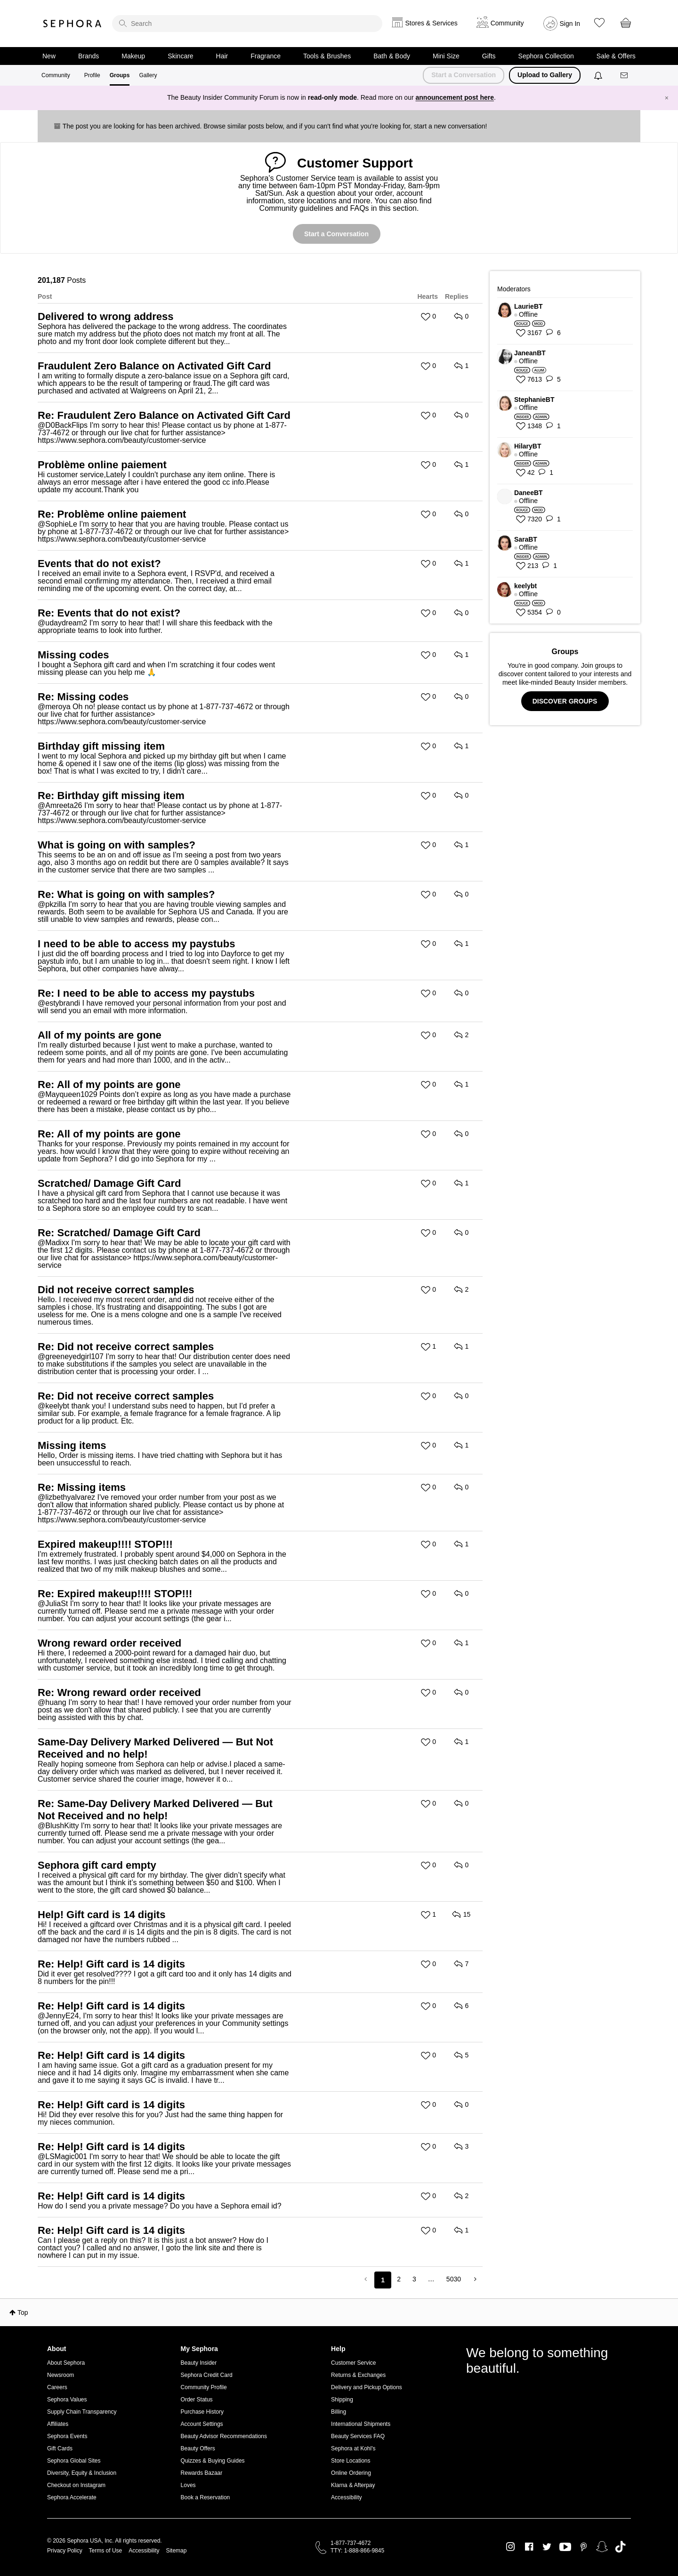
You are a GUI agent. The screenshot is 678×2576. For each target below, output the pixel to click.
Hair (222, 56)
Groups (120, 75)
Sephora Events (67, 2436)
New (49, 56)
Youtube (565, 2547)
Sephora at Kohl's (353, 2448)
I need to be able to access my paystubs (136, 944)
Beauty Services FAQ (358, 2436)
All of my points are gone (99, 1035)
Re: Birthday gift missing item (111, 795)
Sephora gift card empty (97, 1865)
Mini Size (446, 56)
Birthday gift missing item (101, 746)
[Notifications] (599, 75)
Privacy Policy (64, 2550)
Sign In (570, 23)
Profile (92, 75)
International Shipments (360, 2424)
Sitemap (176, 2550)
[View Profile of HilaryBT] (570, 446)
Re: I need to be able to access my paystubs (146, 993)
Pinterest (583, 2546)
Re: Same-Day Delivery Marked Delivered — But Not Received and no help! (155, 1810)
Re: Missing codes (83, 697)
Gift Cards (60, 2448)
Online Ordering (351, 2473)
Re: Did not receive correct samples (126, 1346)
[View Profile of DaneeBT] (570, 492)
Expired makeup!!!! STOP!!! (105, 1544)
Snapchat (602, 2546)
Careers (57, 2387)
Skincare (180, 56)
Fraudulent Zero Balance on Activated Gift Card (154, 366)
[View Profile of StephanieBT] (570, 399)
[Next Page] (474, 2279)
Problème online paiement (102, 465)
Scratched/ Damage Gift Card (109, 1183)
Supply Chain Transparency (81, 2411)
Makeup (133, 56)
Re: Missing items (82, 1487)
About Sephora (66, 2363)
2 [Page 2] (399, 2279)
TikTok (620, 2546)
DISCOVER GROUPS (565, 701)
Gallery (148, 75)
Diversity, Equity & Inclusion (81, 2473)
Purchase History (202, 2411)
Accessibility (346, 2497)
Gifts (489, 56)
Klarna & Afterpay (353, 2485)
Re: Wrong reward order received (119, 1692)
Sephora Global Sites (73, 2460)
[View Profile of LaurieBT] (570, 306)
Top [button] (22, 2312)
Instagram (511, 2546)
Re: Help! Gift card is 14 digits (111, 1964)
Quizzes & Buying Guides (213, 2460)
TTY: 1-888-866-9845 (357, 2550)
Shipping (342, 2399)
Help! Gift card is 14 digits (101, 1914)
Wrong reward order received (109, 1643)
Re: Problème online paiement (112, 514)
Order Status (197, 2399)
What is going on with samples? (116, 845)
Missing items (72, 1445)
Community (55, 75)
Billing (338, 2411)
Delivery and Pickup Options (366, 2387)
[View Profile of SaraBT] (570, 539)
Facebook (529, 2546)
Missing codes (73, 655)
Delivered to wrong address (106, 316)
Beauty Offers (198, 2448)
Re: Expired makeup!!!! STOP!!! (115, 1594)
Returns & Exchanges (358, 2375)
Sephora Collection (546, 56)
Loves (188, 2485)
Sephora (72, 23)
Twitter (547, 2546)
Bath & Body (391, 56)
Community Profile (204, 2387)
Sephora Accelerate (72, 2497)
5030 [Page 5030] (453, 2279)
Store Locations (350, 2460)
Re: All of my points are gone (109, 1084)
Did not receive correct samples (116, 1290)
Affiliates (57, 2424)
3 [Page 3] (414, 2279)
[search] (247, 23)
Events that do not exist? (99, 563)
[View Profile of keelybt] (570, 586)
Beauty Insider (199, 2363)
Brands (88, 56)
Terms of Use (105, 2550)
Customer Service (353, 2363)
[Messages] (624, 75)
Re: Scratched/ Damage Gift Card (119, 1233)
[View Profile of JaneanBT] (570, 353)
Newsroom (60, 2375)
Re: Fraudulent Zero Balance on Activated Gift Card (164, 415)
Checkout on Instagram (76, 2485)
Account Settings (202, 2424)
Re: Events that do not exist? (109, 613)
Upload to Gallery (544, 75)
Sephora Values (67, 2399)
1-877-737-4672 (351, 2543)
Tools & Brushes (327, 56)
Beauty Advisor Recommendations (224, 2436)
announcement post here (455, 97)
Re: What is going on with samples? (126, 894)
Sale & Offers (616, 56)
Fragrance (265, 56)
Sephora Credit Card (207, 2375)
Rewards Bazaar (202, 2473)
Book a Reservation (205, 2497)
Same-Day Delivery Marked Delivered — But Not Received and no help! (155, 1748)
